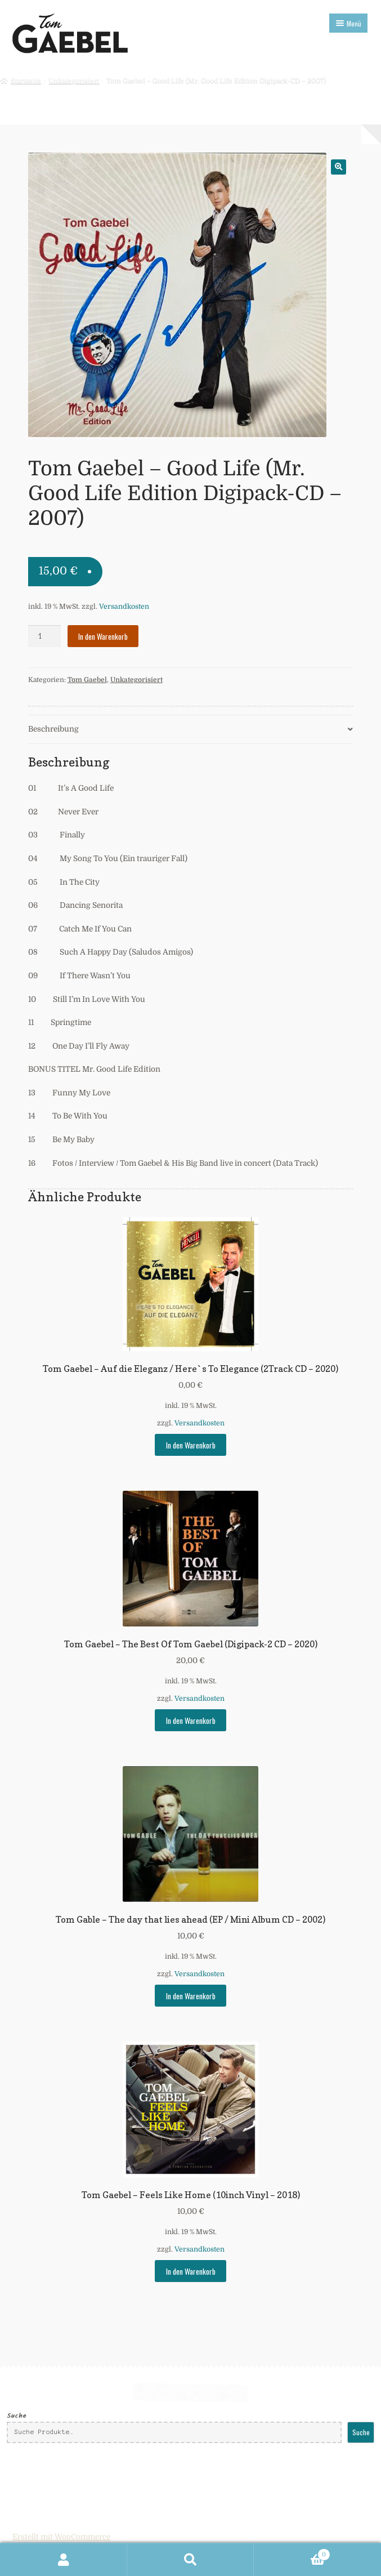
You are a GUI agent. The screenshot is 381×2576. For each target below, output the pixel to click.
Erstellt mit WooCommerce (61, 2537)
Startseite (26, 80)
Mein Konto (63, 2559)
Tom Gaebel (87, 680)
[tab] (190, 729)
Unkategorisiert (73, 80)
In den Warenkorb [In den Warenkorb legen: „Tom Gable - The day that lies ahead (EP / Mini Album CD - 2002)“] (191, 1996)
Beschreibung (53, 729)
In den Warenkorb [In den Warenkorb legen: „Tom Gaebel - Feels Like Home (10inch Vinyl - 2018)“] (191, 2271)
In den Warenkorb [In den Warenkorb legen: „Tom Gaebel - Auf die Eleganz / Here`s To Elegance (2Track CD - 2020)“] (191, 1445)
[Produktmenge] (44, 636)
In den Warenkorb (103, 636)
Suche (16, 2415)
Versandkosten (124, 606)
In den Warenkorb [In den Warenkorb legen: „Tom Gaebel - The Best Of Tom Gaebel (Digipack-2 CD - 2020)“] (191, 1720)
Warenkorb (292, 2553)
